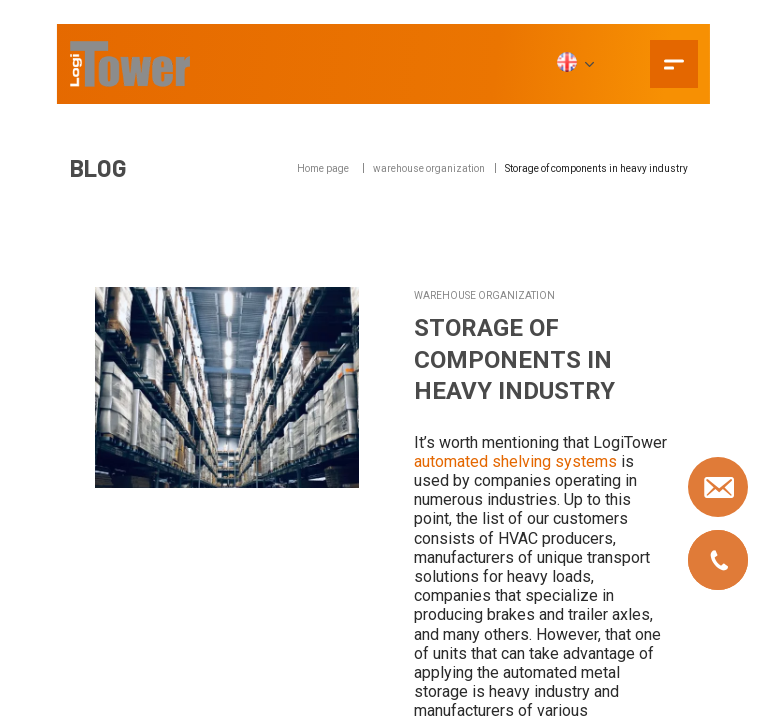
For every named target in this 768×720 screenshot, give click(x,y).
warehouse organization (429, 168)
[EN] (574, 64)
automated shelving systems (515, 461)
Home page (323, 168)
